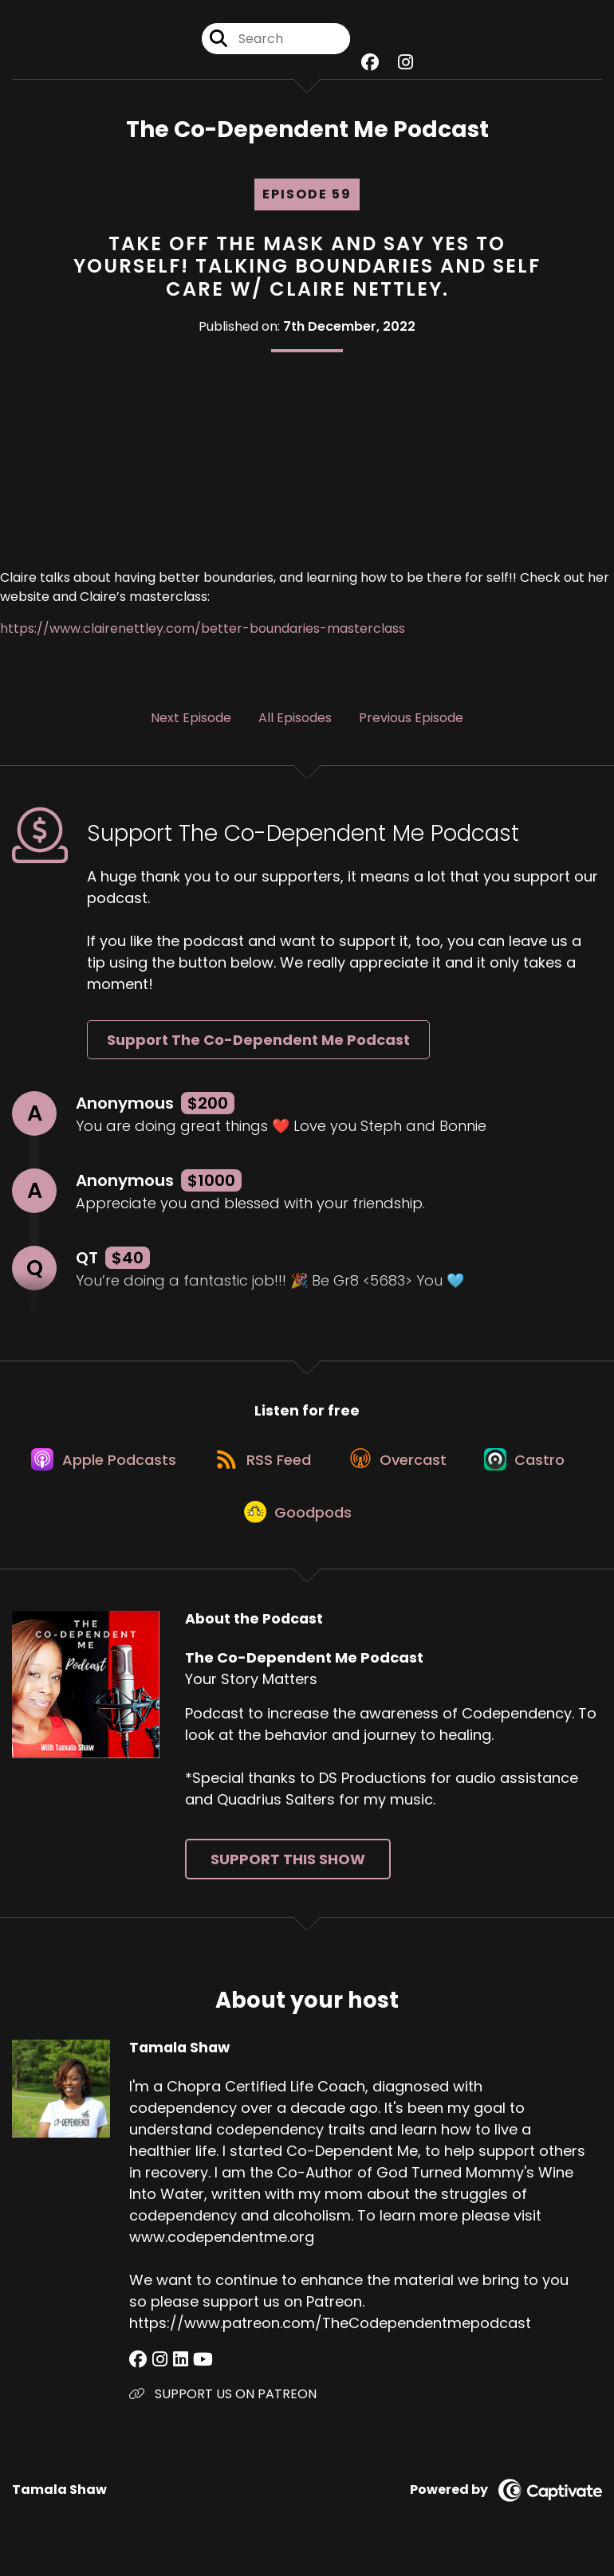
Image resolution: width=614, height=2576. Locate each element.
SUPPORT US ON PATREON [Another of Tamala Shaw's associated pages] (223, 2406)
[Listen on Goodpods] (299, 1522)
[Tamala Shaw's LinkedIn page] (175, 2371)
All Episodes (295, 719)
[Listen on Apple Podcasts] (98, 1465)
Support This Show (288, 1871)
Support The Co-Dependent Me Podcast (258, 1042)
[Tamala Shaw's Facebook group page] (138, 2371)
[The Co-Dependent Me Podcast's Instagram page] (405, 63)
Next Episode (191, 719)
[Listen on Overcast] (401, 1465)
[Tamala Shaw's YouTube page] (197, 2371)
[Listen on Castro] (532, 1465)
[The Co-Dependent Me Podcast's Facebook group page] (370, 63)
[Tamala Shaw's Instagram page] (157, 2371)
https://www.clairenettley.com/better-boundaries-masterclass (202, 630)
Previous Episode (411, 719)
